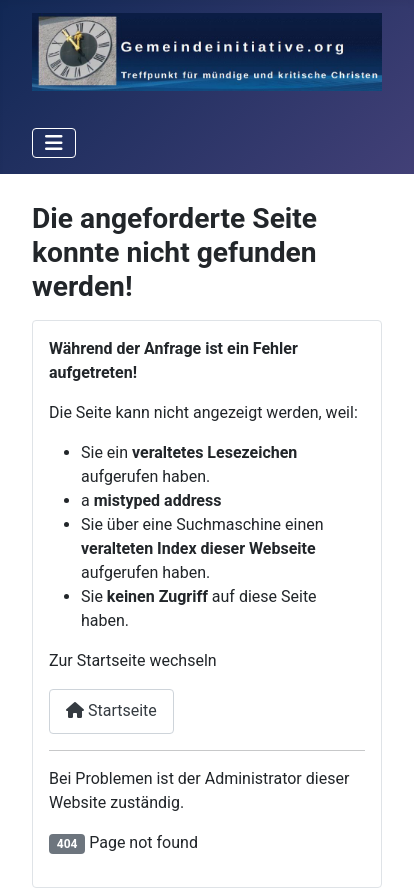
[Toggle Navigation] (54, 143)
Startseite (111, 710)
